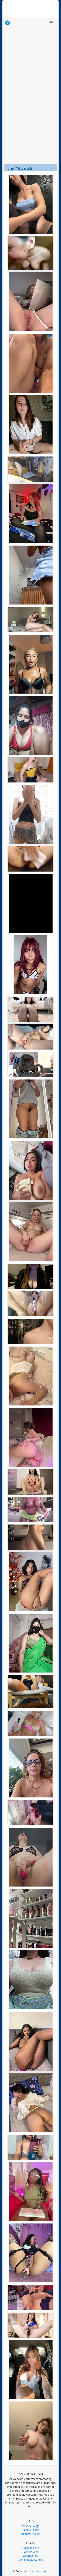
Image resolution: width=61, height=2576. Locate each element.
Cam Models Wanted (30, 2559)
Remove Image (30, 2534)
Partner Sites (30, 2552)
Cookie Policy (30, 2530)
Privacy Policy (30, 2526)
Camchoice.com (38, 2571)
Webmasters (30, 2555)
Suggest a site (30, 2548)
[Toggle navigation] (51, 22)
